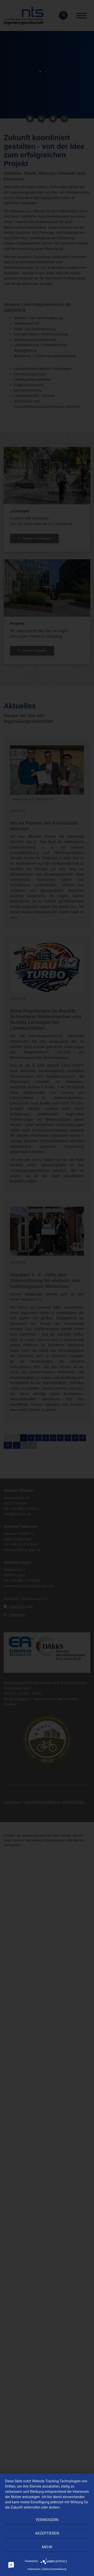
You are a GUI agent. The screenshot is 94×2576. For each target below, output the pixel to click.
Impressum (34, 2569)
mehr (47, 2547)
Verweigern (47, 2520)
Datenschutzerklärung (54, 2569)
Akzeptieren (47, 2533)
